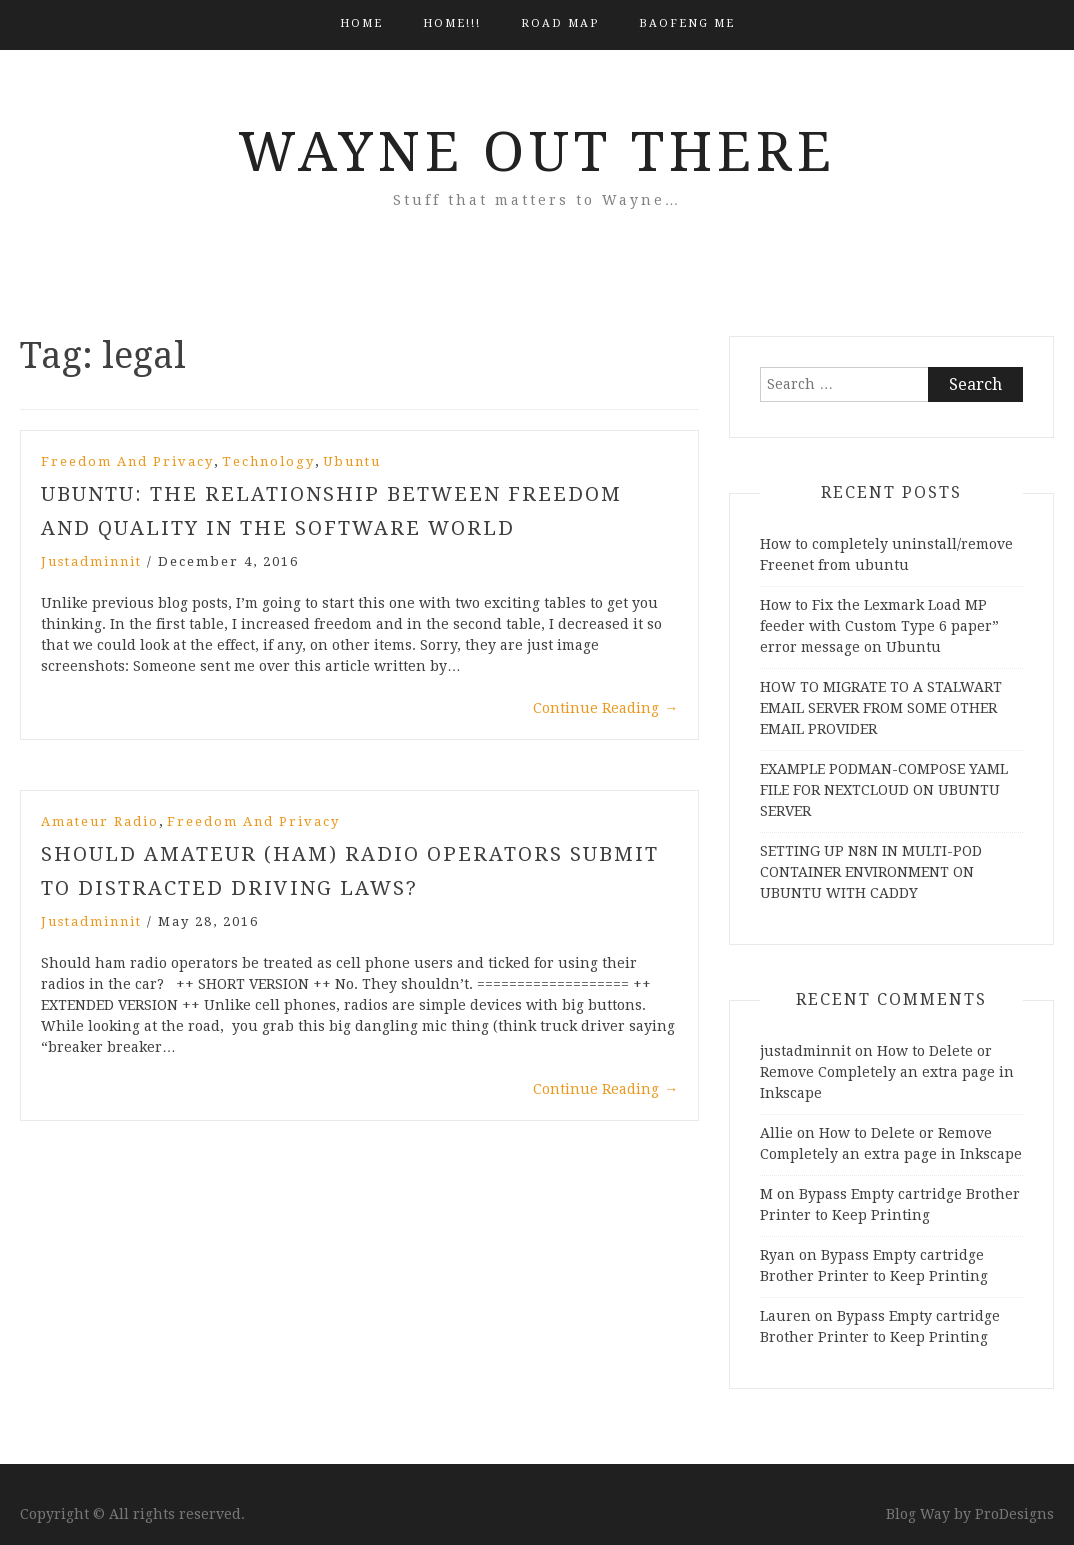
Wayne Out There (537, 152)
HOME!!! (452, 23)
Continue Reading (605, 708)
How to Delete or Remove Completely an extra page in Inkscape (887, 1072)
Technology (268, 461)
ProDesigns (1014, 1514)
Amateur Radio (100, 821)
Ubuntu (352, 461)
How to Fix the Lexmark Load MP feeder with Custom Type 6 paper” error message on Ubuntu (879, 626)
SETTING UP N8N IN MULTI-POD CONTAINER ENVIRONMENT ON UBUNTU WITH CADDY (871, 872)
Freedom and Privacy (127, 461)
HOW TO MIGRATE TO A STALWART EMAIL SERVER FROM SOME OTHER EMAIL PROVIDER (881, 708)
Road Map (560, 23)
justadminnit (91, 561)
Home (361, 23)
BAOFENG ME (687, 23)
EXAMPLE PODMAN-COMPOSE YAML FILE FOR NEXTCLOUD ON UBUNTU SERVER (884, 790)
